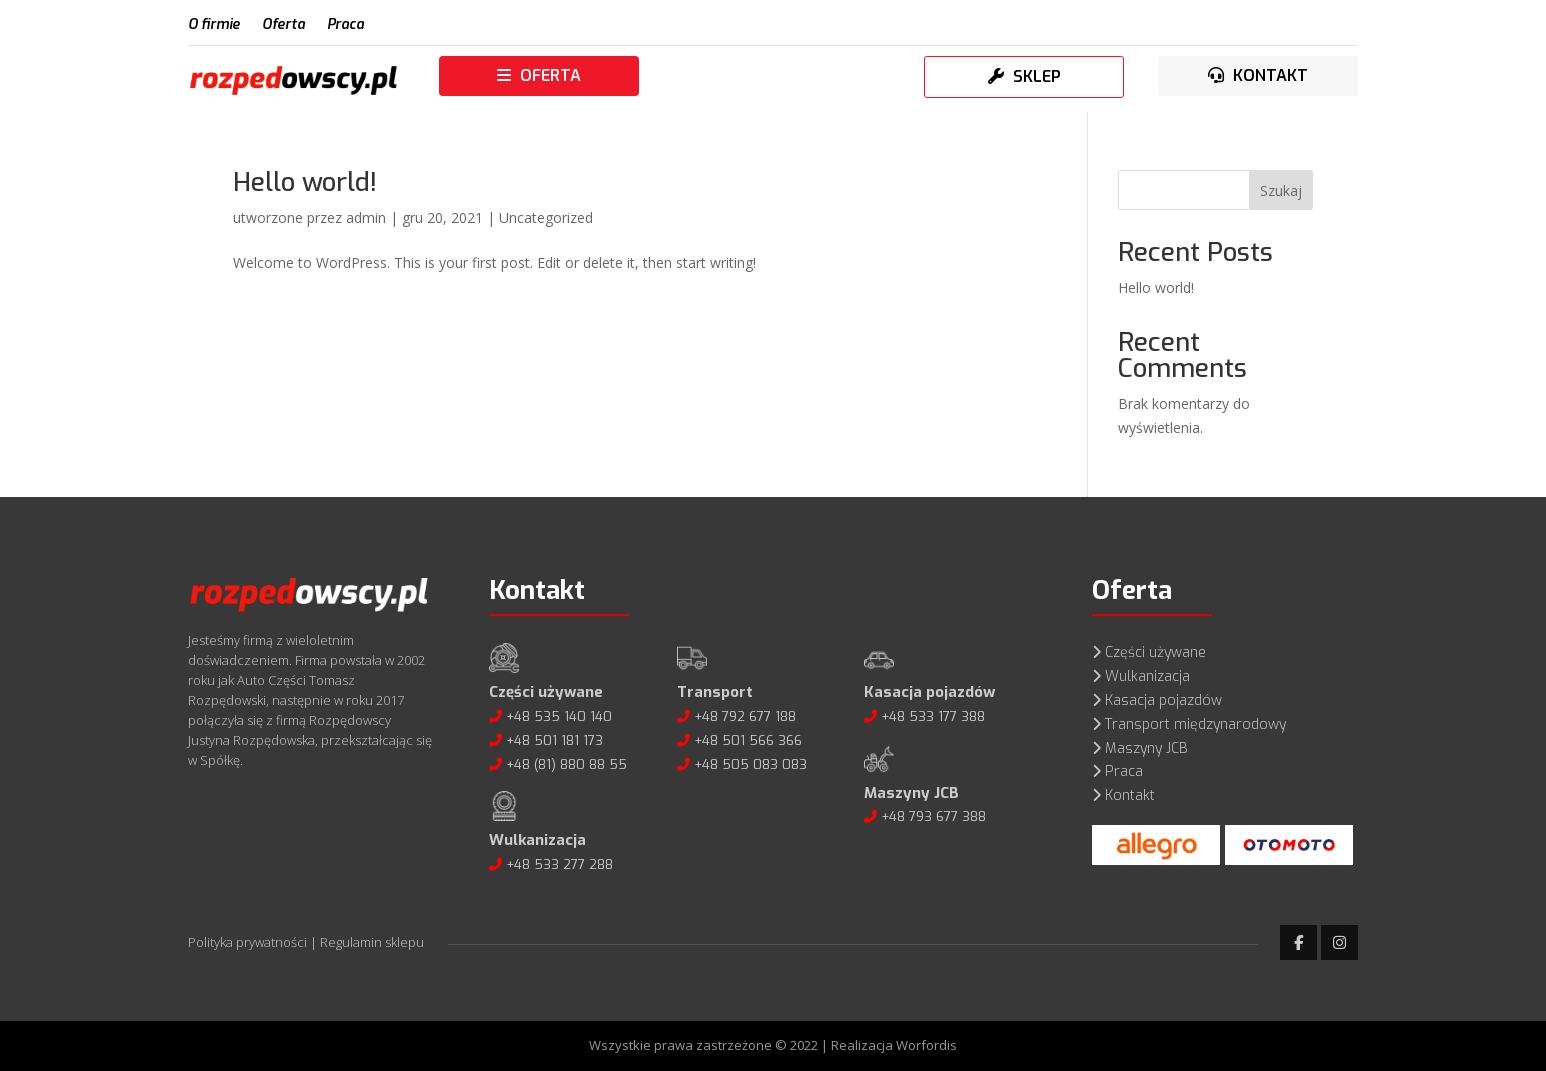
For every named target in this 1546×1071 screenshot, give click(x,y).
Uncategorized (546, 217)
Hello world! (305, 182)
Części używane (1155, 652)
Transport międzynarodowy (1195, 724)
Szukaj (1281, 190)
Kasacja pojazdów (1163, 700)
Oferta (283, 26)
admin (366, 217)
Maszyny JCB (1146, 748)
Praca (345, 26)
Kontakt (1130, 795)
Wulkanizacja (1147, 676)
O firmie (214, 26)
